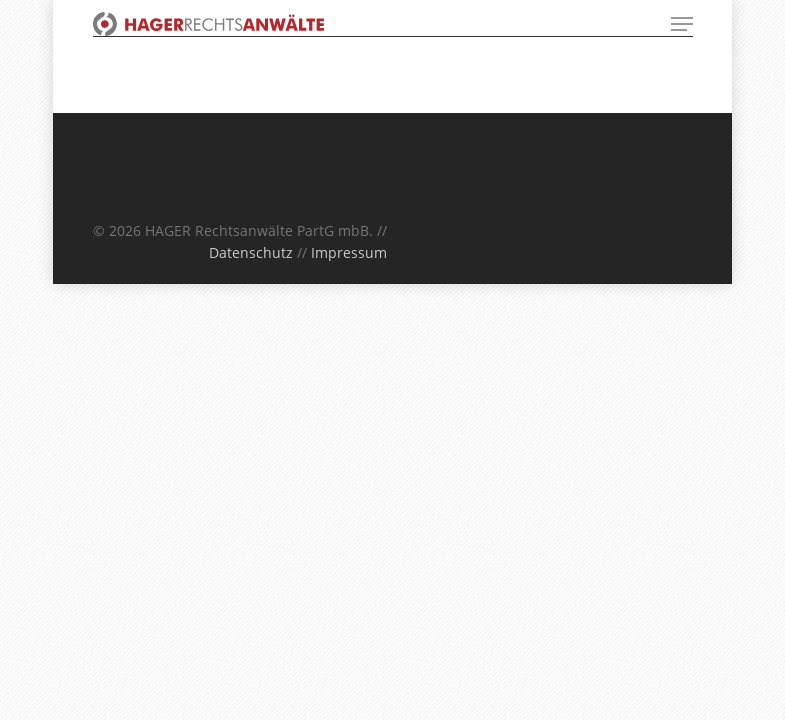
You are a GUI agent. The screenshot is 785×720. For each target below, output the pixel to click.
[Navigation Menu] (682, 24)
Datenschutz (251, 252)
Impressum (349, 252)
